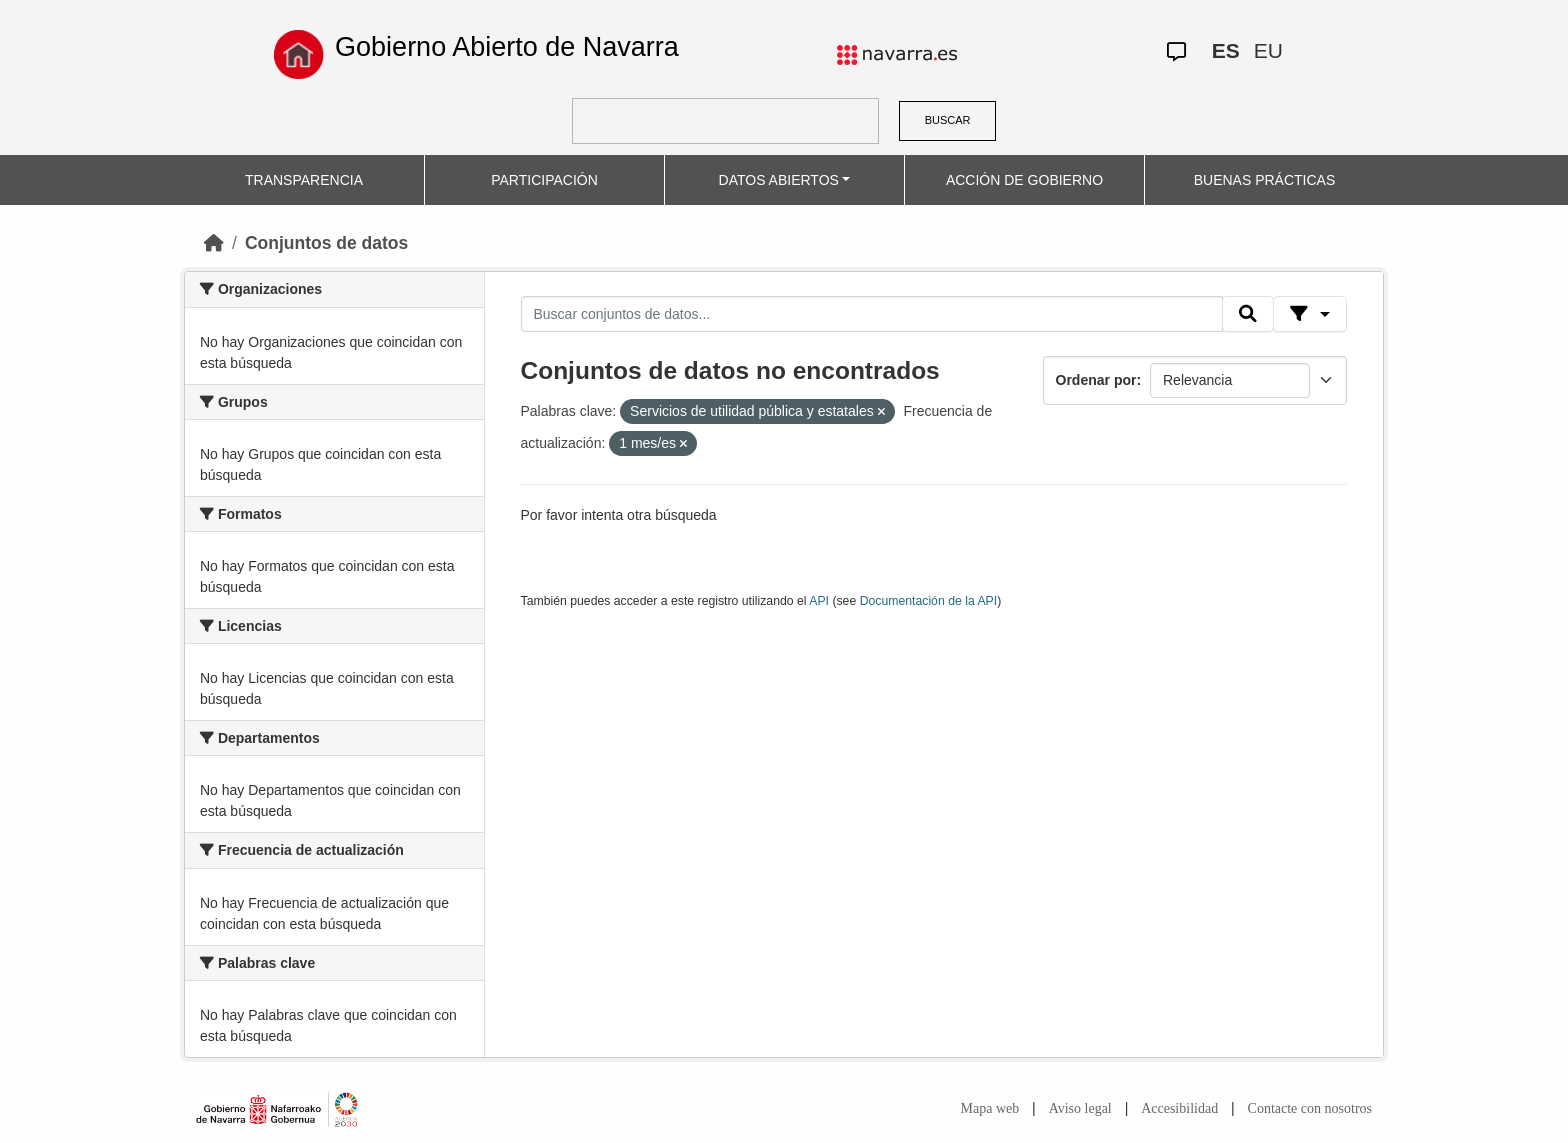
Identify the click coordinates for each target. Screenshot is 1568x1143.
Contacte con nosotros (1310, 1108)
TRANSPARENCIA (304, 180)
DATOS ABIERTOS (779, 180)
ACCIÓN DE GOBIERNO (1024, 180)
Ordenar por (1096, 380)
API (819, 601)
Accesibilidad (1179, 1108)
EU (1268, 50)
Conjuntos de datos (326, 243)
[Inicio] (214, 243)
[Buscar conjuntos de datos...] (872, 314)
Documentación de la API (929, 601)
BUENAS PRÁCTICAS (1265, 180)
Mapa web (990, 1108)
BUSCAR (948, 120)
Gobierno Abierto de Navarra (507, 47)
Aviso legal (1080, 1108)
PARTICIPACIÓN (544, 180)
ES (1226, 50)
